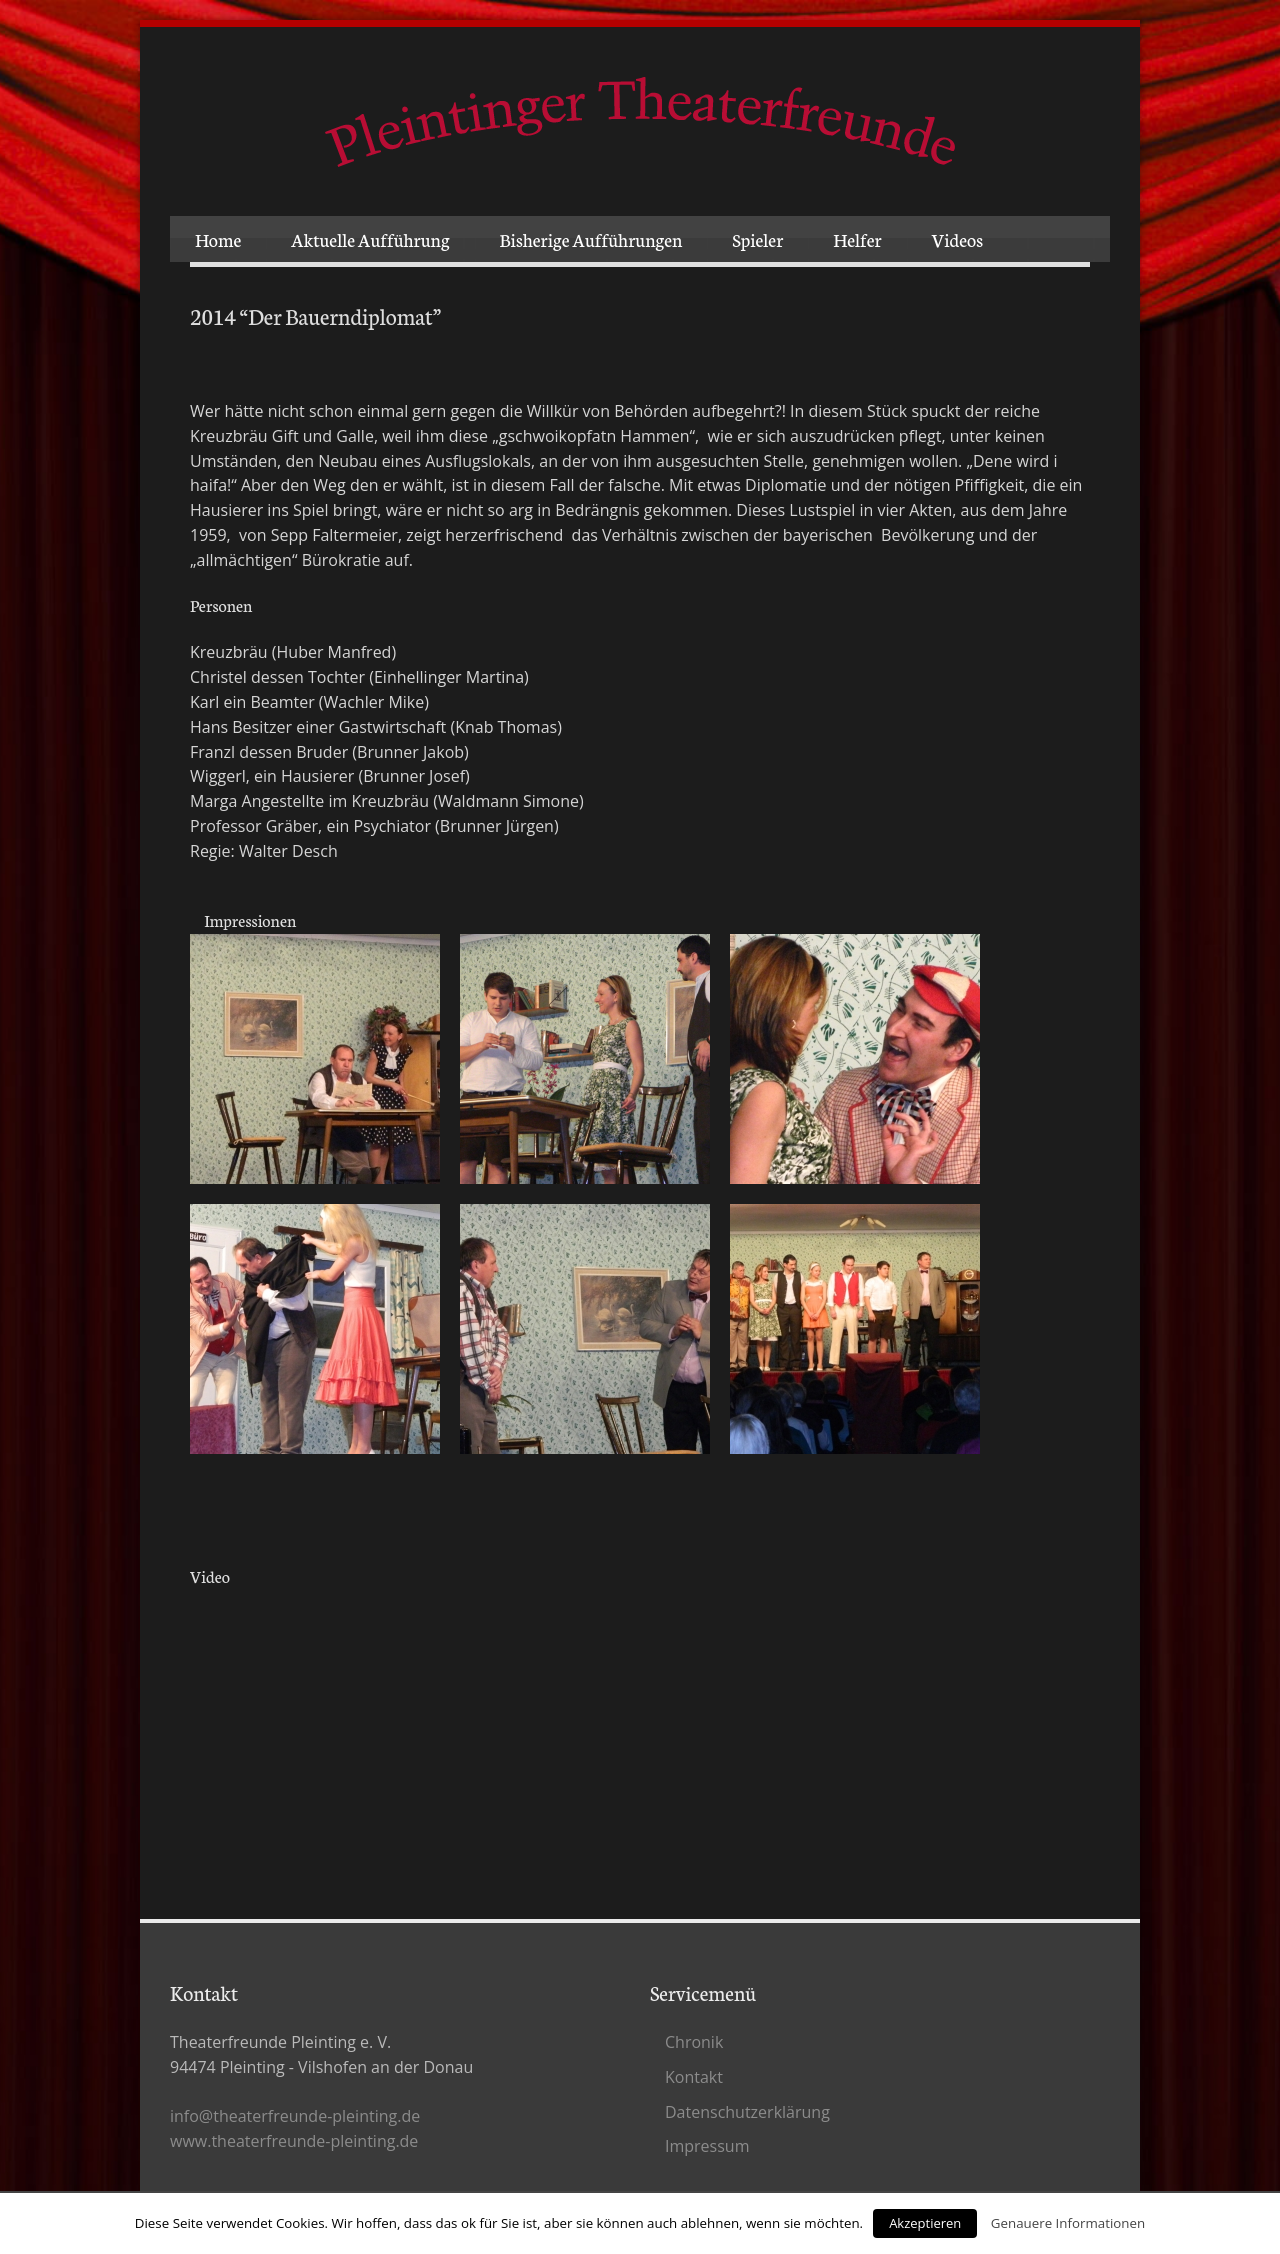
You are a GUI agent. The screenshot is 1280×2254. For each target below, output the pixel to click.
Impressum (707, 2146)
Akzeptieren (925, 2223)
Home (218, 239)
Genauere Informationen (1068, 2223)
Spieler (757, 239)
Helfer (857, 239)
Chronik (694, 2042)
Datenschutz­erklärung (747, 2112)
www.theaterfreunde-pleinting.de (294, 2141)
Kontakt (694, 2077)
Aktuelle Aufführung (370, 239)
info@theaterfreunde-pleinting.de (295, 2116)
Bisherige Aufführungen (591, 239)
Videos (957, 239)
